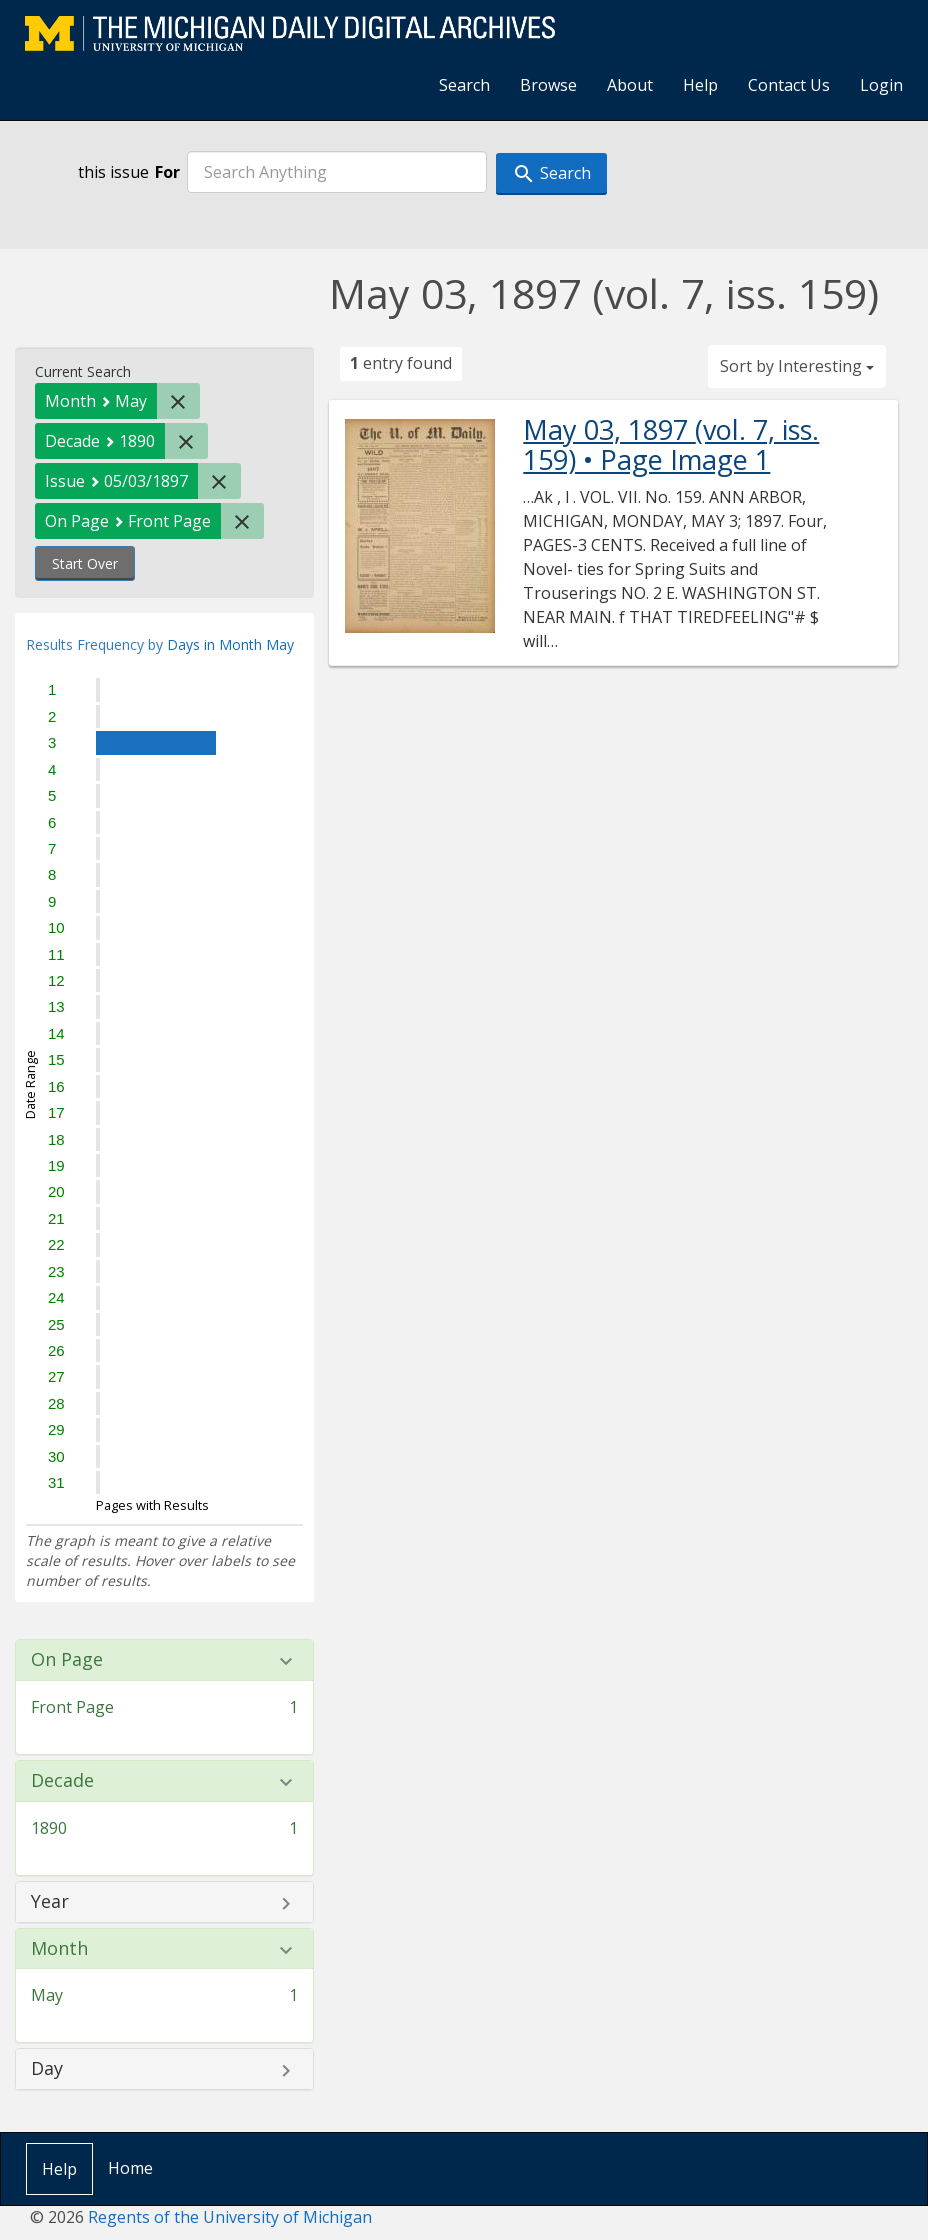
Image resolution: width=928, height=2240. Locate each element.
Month (59, 1949)
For (167, 172)
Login (881, 85)
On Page (67, 1660)
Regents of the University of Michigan (230, 2217)
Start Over (85, 563)
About (630, 85)
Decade (62, 1781)
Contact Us (789, 85)
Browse (548, 85)
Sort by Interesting (797, 366)
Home (130, 2168)
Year (50, 1902)
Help (700, 85)
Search (464, 85)
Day (47, 2069)
